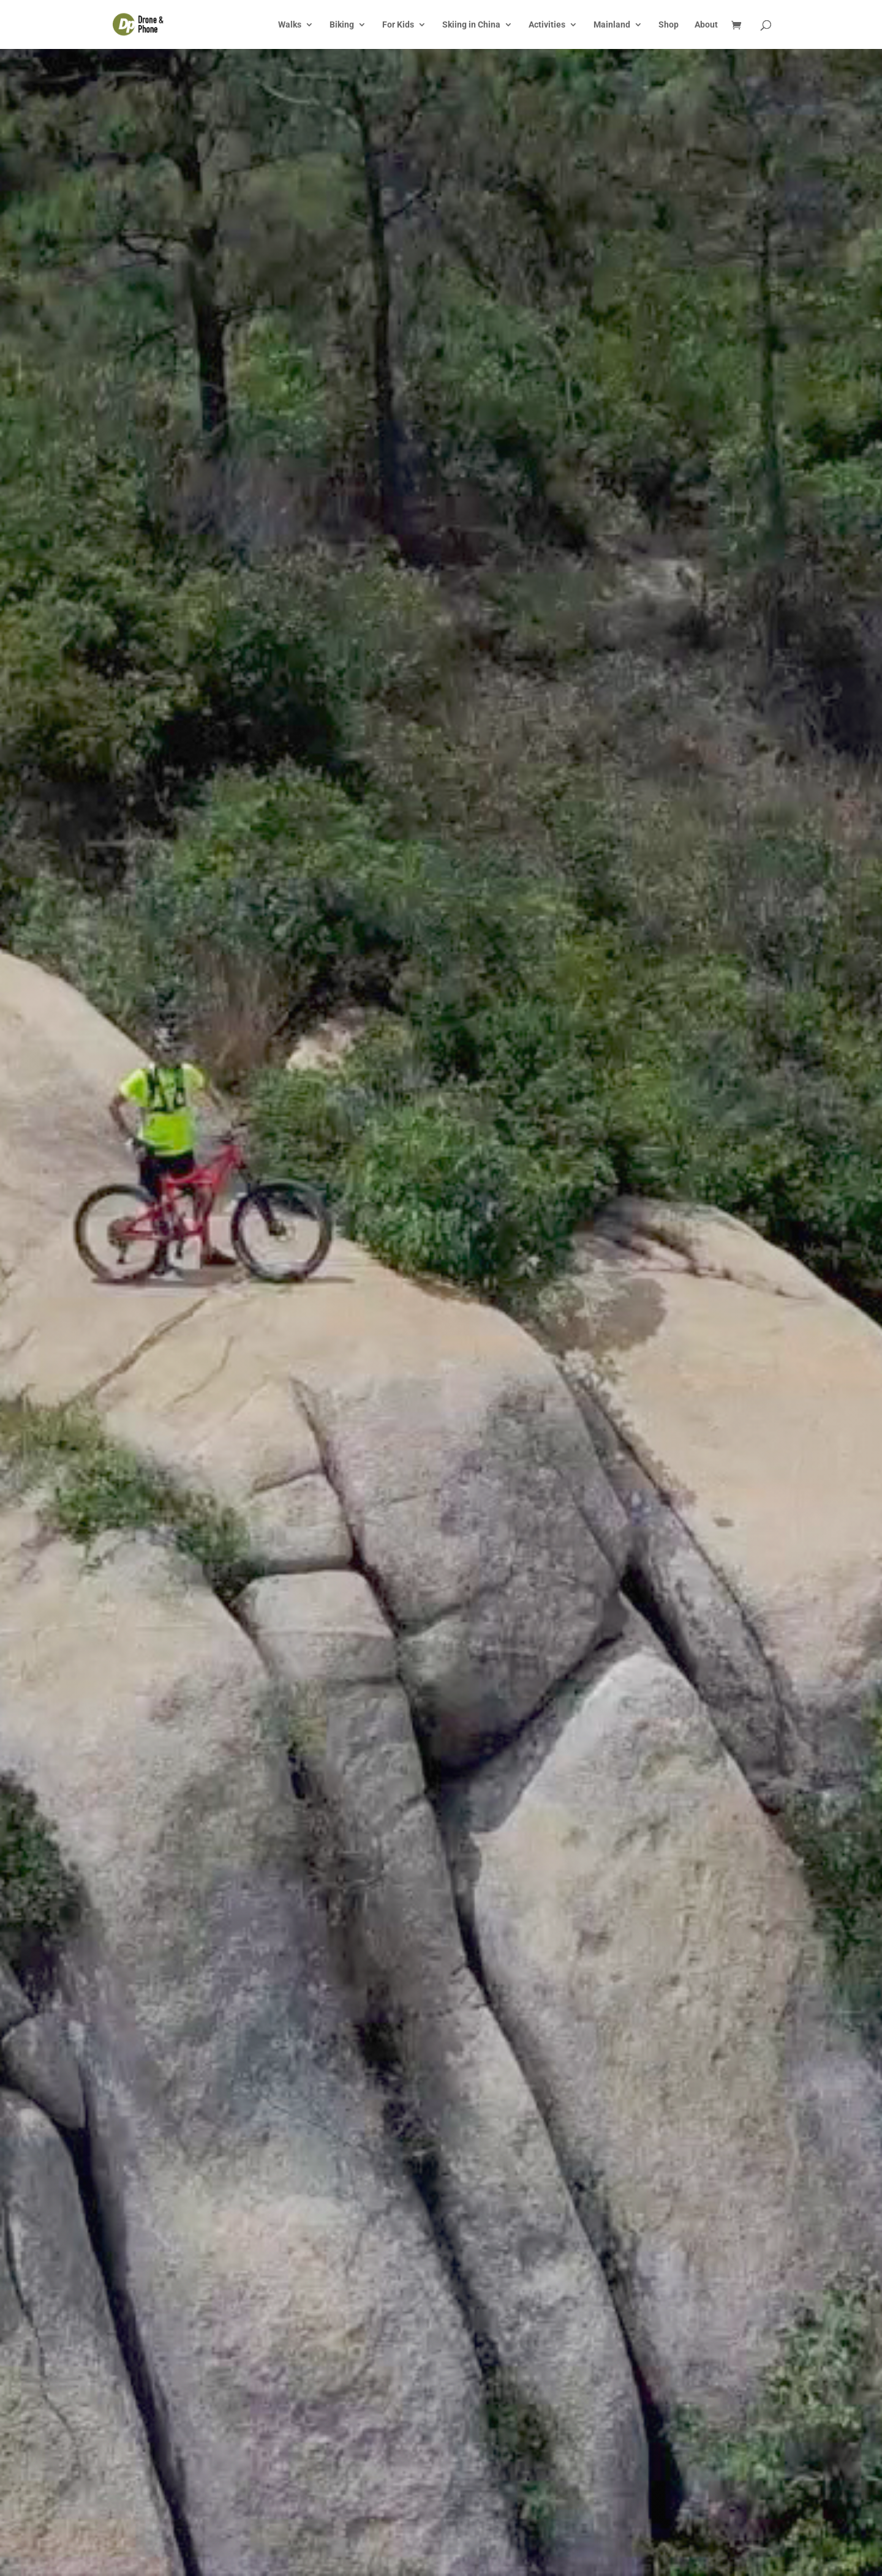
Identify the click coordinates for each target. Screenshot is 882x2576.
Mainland (612, 24)
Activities (547, 24)
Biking (342, 24)
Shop (668, 24)
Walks (289, 24)
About (706, 24)
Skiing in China (471, 24)
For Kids (398, 24)
